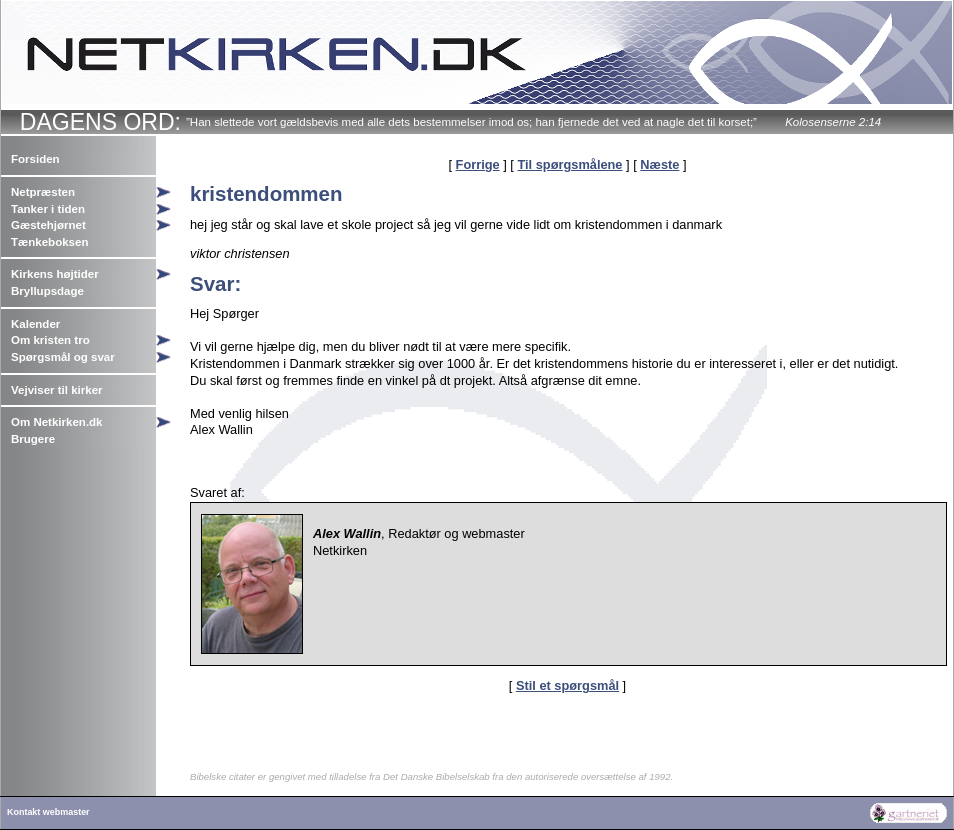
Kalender (35, 324)
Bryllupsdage (47, 291)
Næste (659, 164)
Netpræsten (43, 192)
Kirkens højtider (55, 274)
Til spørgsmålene (569, 164)
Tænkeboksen (49, 242)
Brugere (33, 439)
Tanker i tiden (48, 209)
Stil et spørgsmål (567, 685)
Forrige (478, 164)
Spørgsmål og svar (63, 357)
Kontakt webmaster (48, 812)
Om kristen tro (50, 340)
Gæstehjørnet (48, 225)
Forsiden (35, 159)
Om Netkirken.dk (57, 422)
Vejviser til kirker (57, 390)
